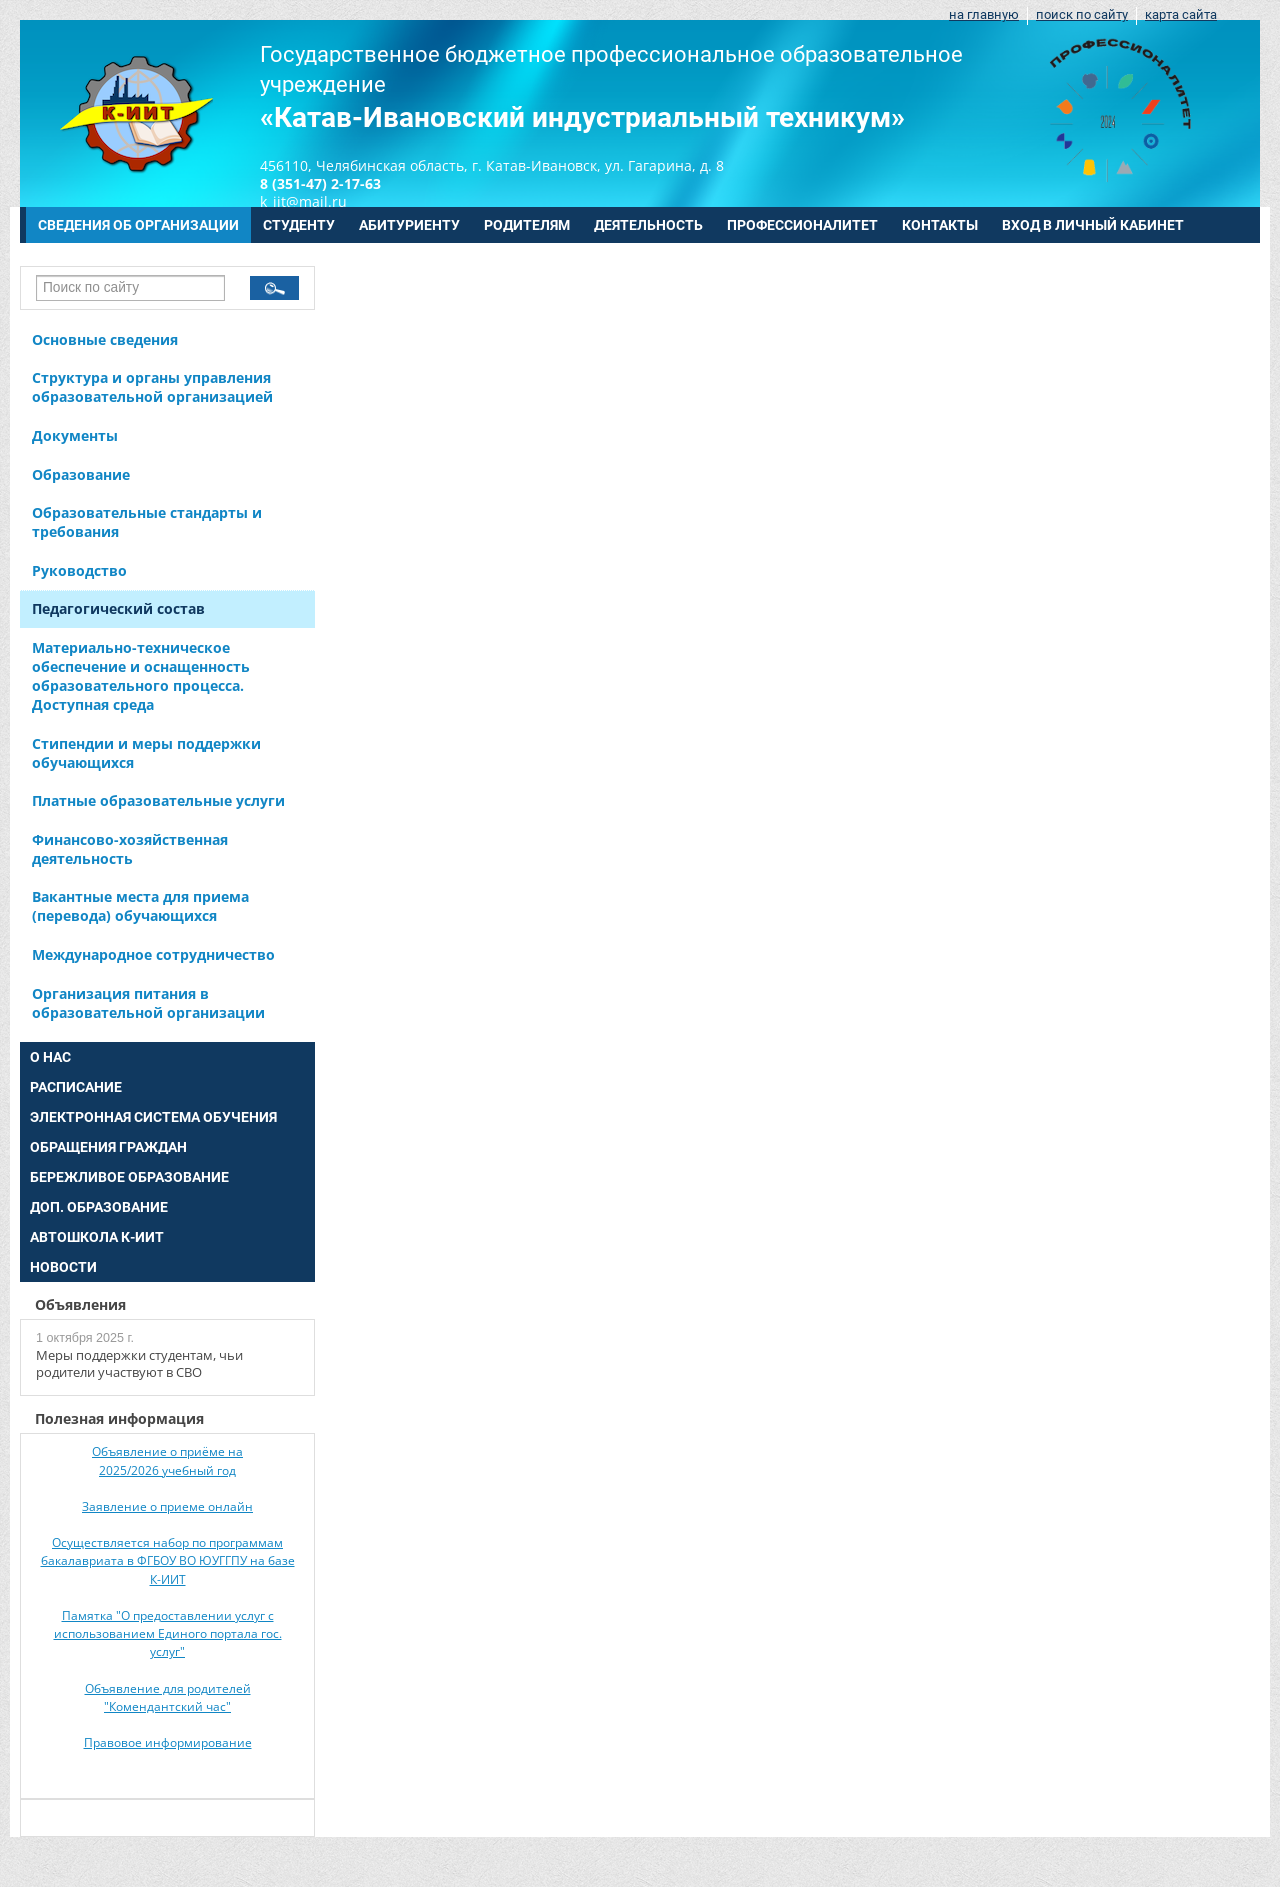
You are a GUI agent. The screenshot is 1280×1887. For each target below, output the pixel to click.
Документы (75, 435)
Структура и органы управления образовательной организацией (152, 387)
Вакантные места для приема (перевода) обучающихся (140, 906)
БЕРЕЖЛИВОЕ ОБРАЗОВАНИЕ (129, 1177)
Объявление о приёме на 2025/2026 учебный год (167, 1460)
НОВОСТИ (63, 1267)
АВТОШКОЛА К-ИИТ (97, 1237)
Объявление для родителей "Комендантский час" (168, 1697)
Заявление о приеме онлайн (167, 1506)
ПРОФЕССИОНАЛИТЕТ (802, 225)
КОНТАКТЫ (940, 225)
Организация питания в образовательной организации (148, 1003)
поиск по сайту (1082, 14)
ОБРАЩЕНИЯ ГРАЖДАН (108, 1147)
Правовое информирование (168, 1742)
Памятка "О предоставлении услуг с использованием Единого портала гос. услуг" (168, 1634)
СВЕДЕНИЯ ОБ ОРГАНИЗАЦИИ (138, 225)
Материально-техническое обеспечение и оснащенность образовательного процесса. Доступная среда (141, 676)
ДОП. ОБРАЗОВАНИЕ (99, 1207)
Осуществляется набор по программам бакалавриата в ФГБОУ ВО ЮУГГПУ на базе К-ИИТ (168, 1561)
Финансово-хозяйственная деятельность (130, 849)
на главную (984, 14)
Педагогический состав (118, 608)
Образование (81, 474)
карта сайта (1181, 14)
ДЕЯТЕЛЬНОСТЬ (648, 225)
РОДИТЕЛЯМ (527, 225)
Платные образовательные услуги (158, 800)
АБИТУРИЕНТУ (409, 225)
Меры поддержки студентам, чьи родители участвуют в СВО (139, 1364)
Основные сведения (105, 339)
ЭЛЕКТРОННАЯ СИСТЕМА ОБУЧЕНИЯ (153, 1117)
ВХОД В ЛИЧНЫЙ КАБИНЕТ (1093, 225)
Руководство (79, 570)
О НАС (50, 1057)
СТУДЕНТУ (299, 225)
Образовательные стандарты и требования (147, 522)
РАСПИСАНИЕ (76, 1087)
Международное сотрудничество (153, 954)
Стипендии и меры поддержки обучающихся (146, 753)
